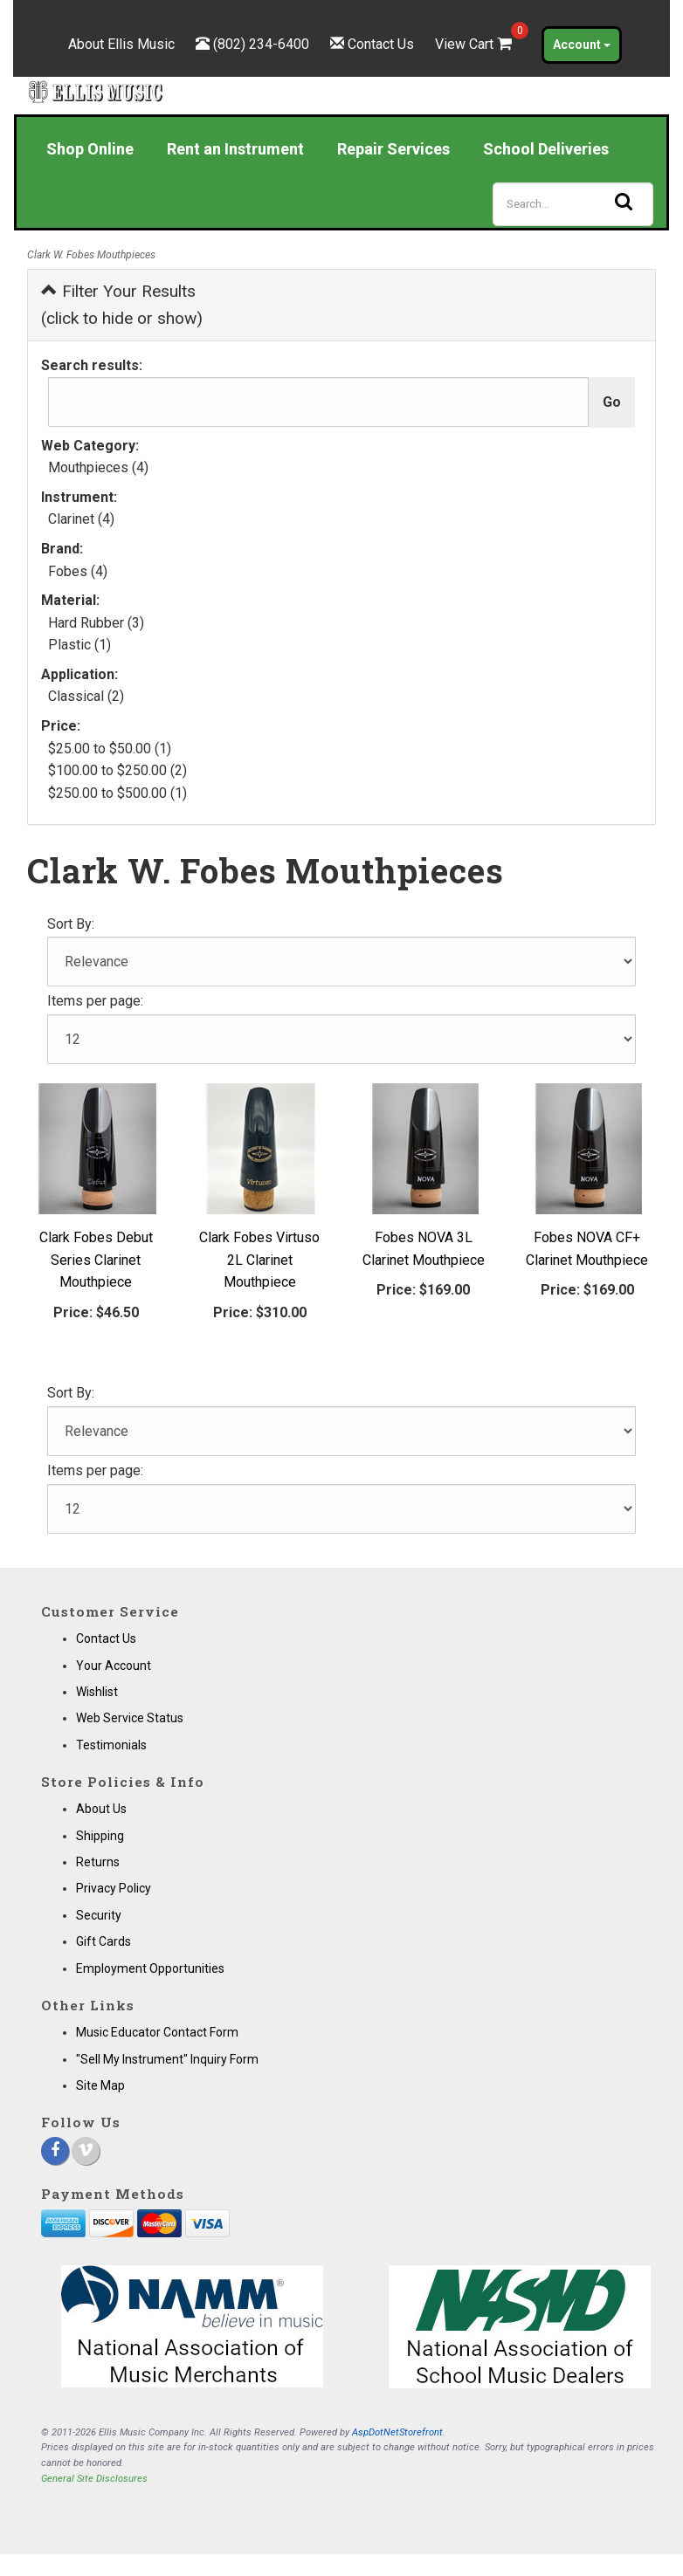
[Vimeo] (86, 2151)
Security (98, 1915)
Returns (98, 1862)
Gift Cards (103, 1941)
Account (582, 45)
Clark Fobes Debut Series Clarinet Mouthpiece (96, 1259)
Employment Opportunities (150, 1968)
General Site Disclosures (94, 2478)
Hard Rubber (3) (96, 623)
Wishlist (97, 1692)
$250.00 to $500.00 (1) (117, 793)
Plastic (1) (79, 644)
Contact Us (381, 44)
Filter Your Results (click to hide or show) (122, 304)
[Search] (573, 204)
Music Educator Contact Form (157, 2032)
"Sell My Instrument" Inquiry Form (167, 2059)
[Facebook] (55, 2151)
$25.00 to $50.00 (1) (109, 748)
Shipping (100, 1836)
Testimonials (111, 1745)
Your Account (113, 1666)
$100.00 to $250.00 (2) (117, 770)
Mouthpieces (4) (98, 467)
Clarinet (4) (81, 519)
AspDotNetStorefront (397, 2432)
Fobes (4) (77, 571)
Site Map (100, 2085)
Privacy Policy (113, 1888)
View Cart (475, 44)
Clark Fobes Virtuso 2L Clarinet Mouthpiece (259, 1259)
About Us (101, 1809)
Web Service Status (129, 1718)
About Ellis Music (121, 44)
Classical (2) (86, 696)
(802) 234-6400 (261, 44)
